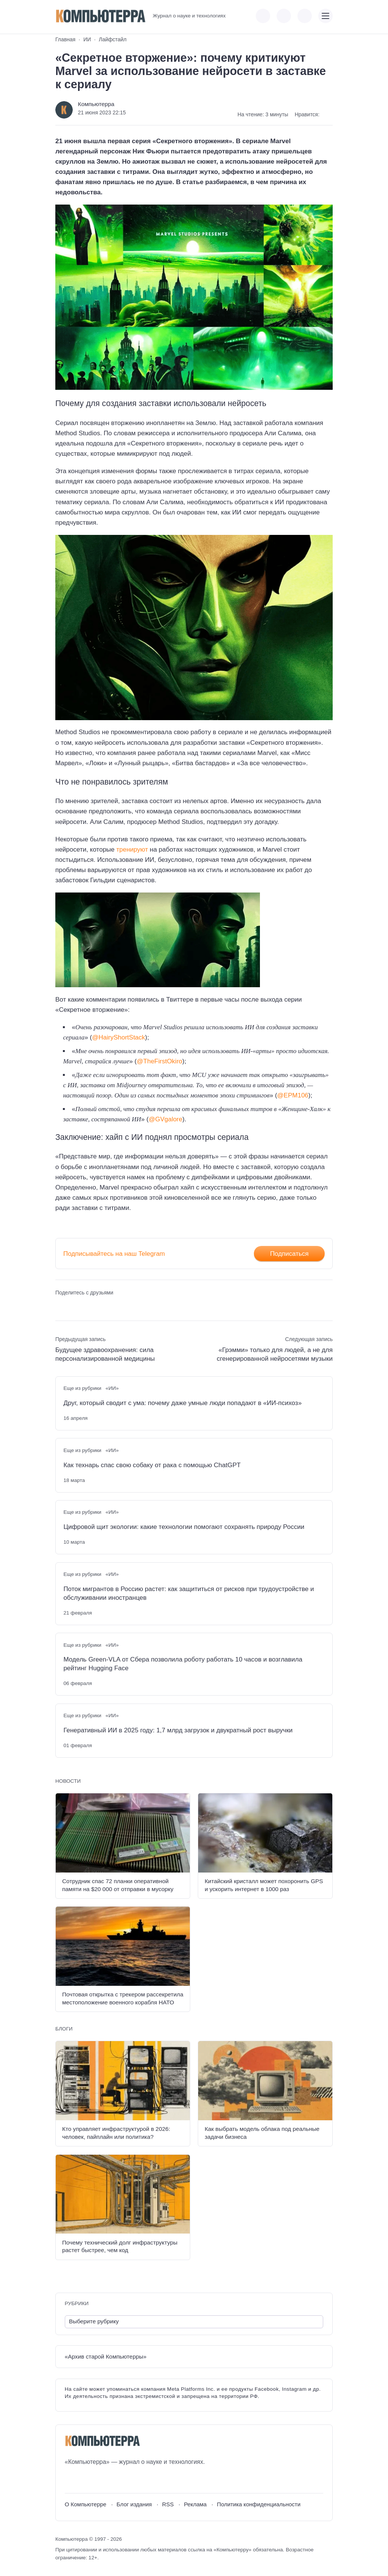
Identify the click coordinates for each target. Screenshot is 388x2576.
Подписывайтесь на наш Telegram (114, 1253)
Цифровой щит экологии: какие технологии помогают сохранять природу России (183, 1526)
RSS (168, 2504)
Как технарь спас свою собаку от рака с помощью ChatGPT (152, 1465)
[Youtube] (84, 2479)
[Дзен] (112, 2479)
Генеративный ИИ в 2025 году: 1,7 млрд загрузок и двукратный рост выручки (178, 1730)
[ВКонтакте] (70, 2479)
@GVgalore (165, 1119)
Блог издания (134, 2504)
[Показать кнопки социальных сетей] (263, 16)
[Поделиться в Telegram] (74, 1306)
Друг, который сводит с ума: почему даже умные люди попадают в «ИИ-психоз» (182, 1403)
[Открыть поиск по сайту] (304, 16)
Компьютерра (96, 104)
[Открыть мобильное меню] (325, 16)
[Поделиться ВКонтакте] (60, 1306)
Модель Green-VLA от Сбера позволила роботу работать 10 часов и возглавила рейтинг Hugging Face (182, 1664)
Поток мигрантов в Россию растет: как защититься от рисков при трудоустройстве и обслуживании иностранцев (188, 1593)
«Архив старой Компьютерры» (106, 2356)
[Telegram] (98, 2479)
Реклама (195, 2504)
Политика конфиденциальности (258, 2504)
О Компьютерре (85, 2504)
